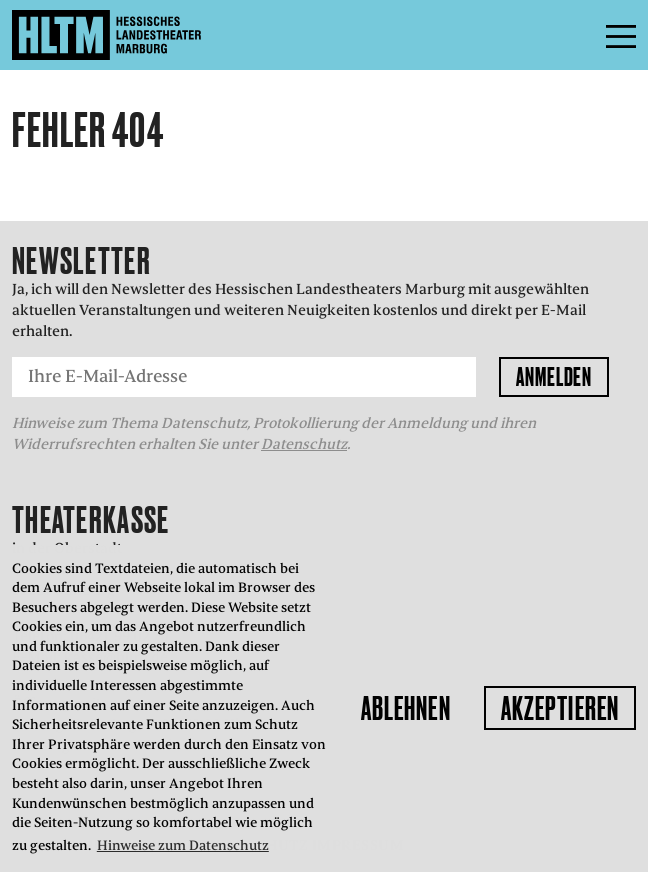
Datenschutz (304, 444)
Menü (576, 35)
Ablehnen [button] (406, 708)
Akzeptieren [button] (560, 708)
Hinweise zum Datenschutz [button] (183, 845)
